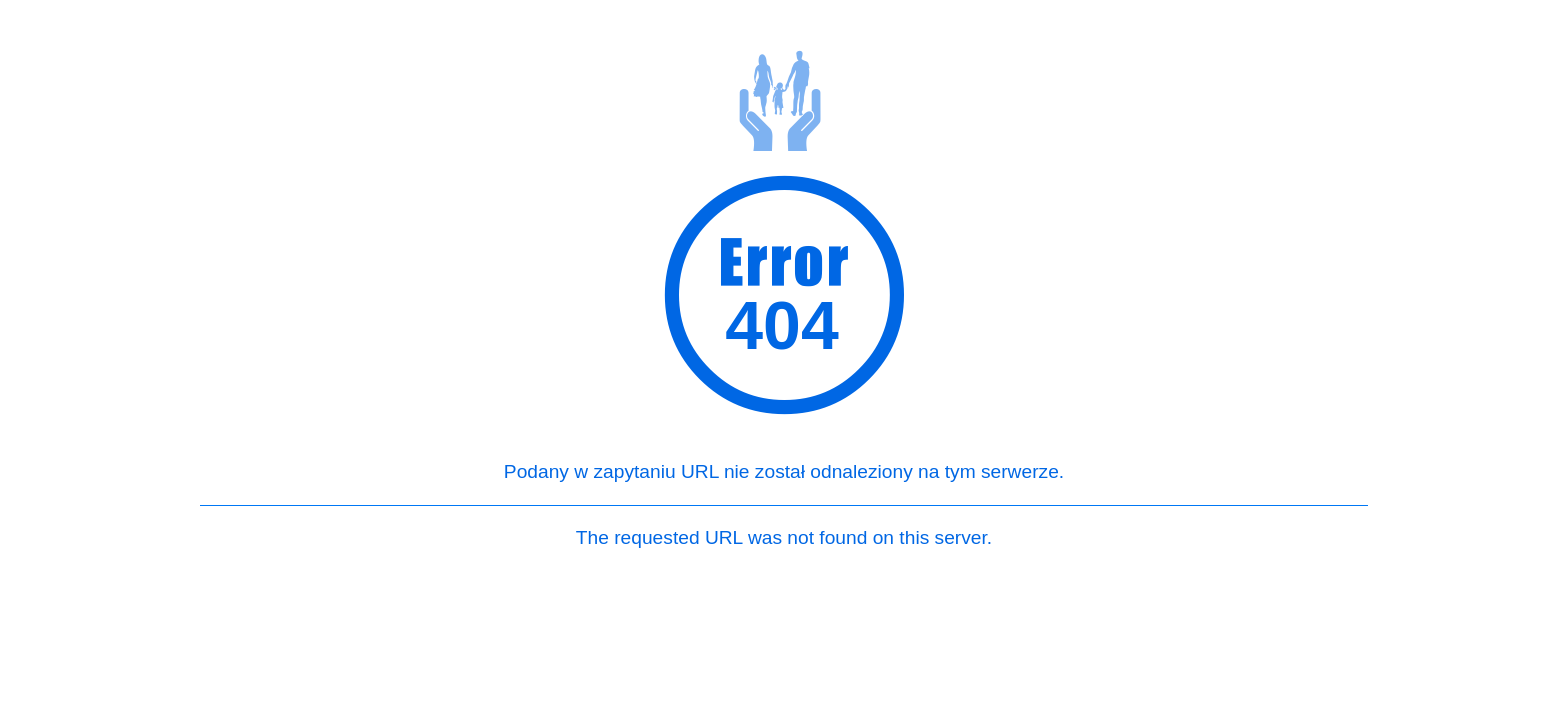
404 (781, 331)
